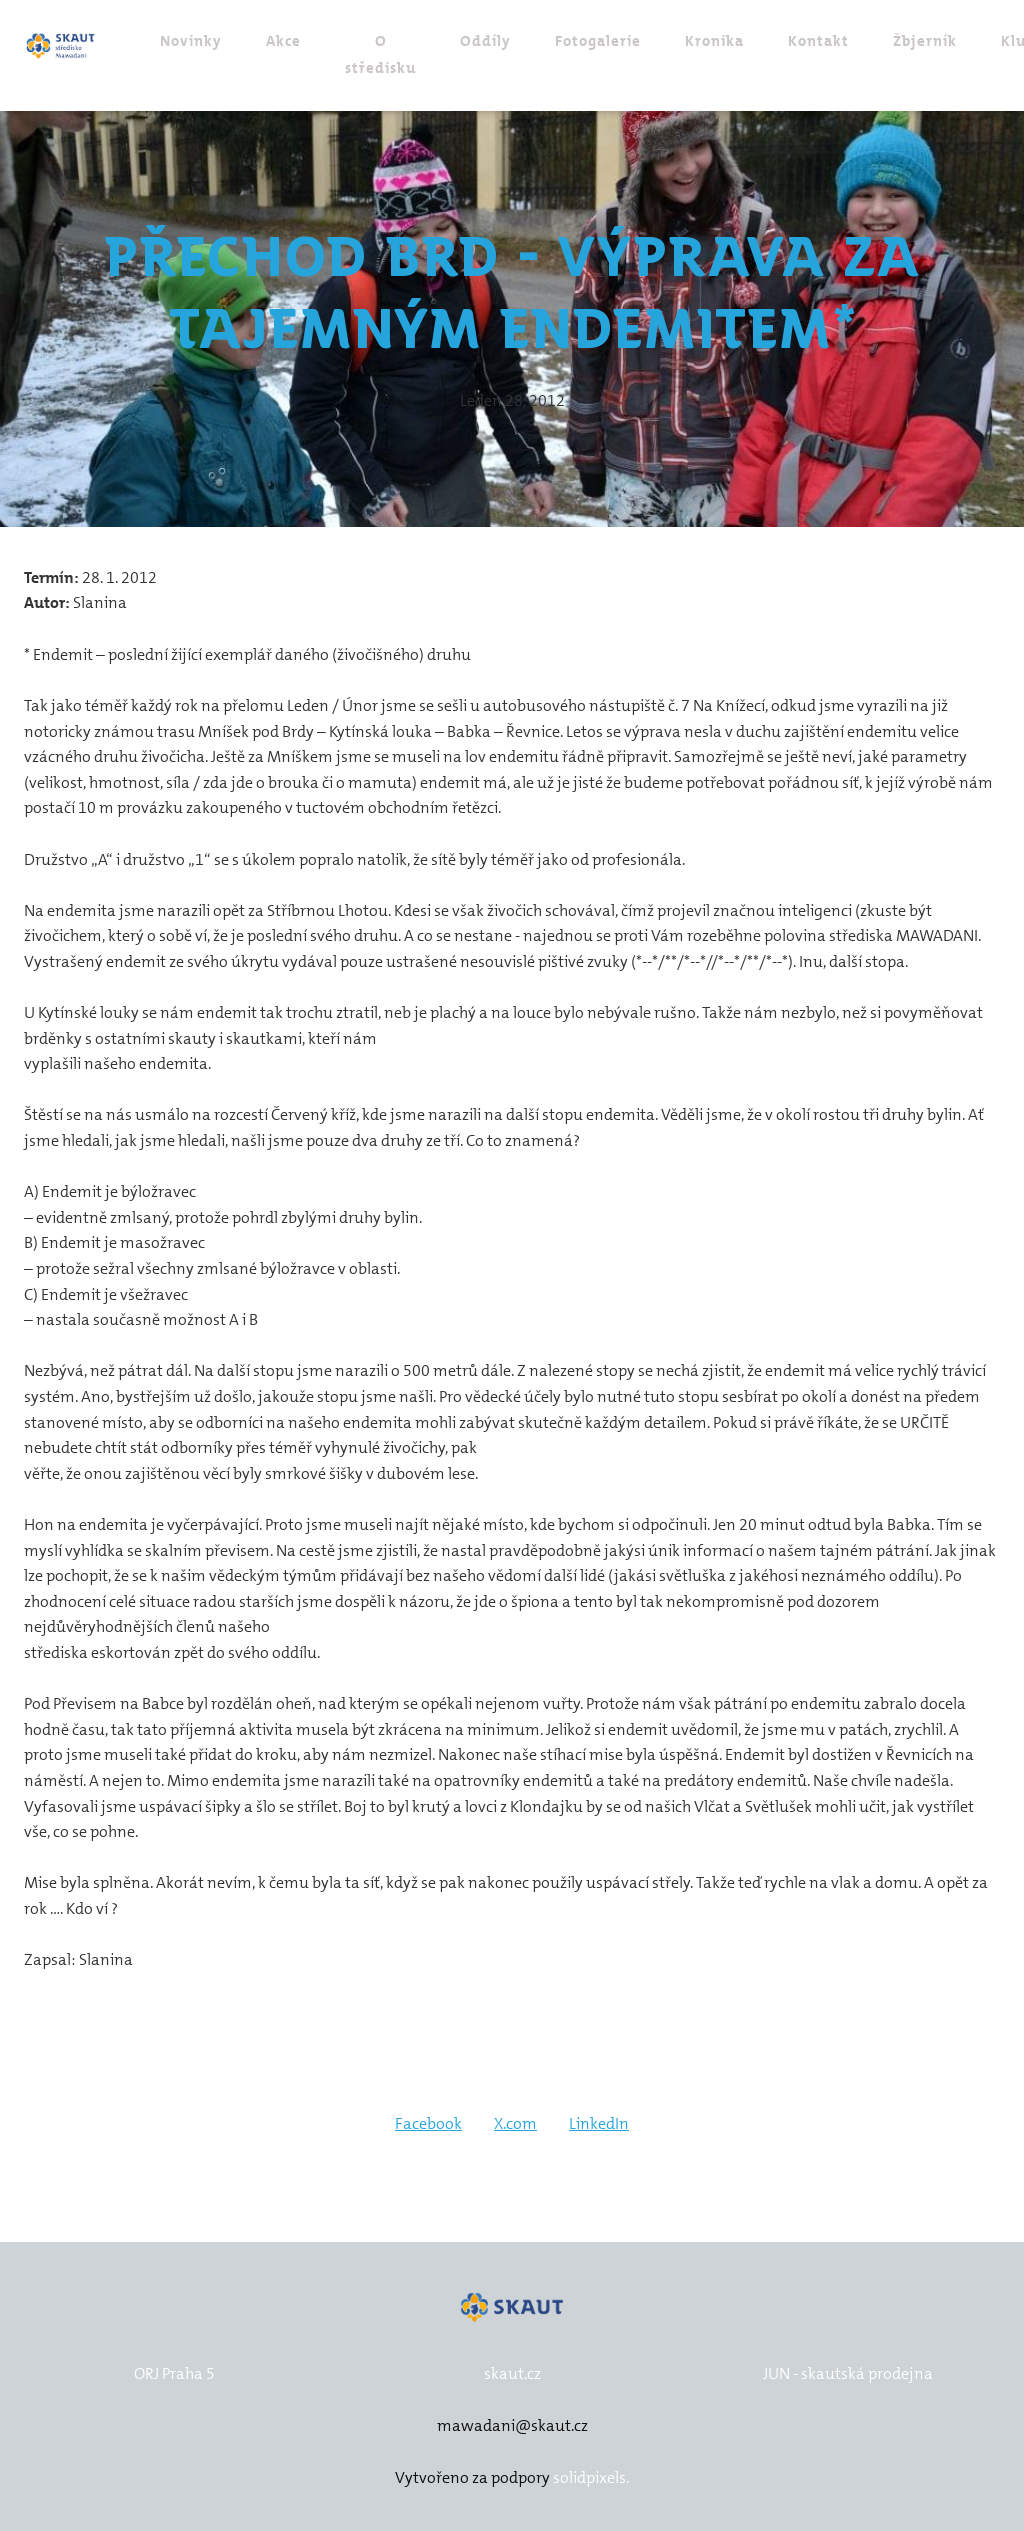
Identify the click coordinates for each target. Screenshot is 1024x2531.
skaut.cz (512, 2373)
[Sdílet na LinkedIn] (599, 2130)
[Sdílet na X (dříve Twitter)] (515, 2130)
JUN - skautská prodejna (848, 2373)
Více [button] (955, 42)
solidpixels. (591, 2478)
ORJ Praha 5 (174, 2373)
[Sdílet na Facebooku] (428, 2130)
